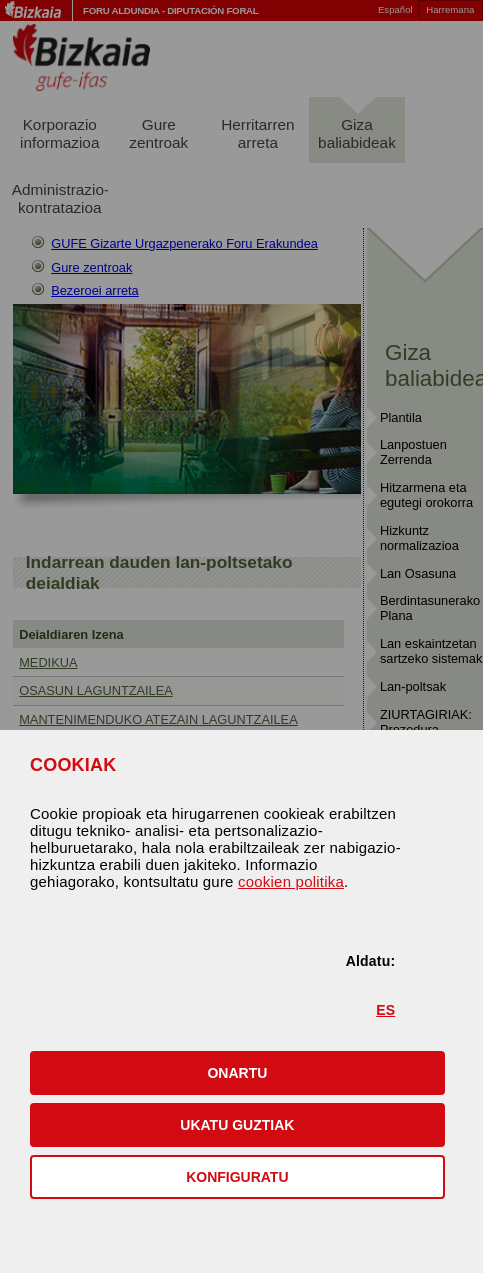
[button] (237, 1073)
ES (385, 1010)
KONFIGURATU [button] (237, 1177)
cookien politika (291, 881)
